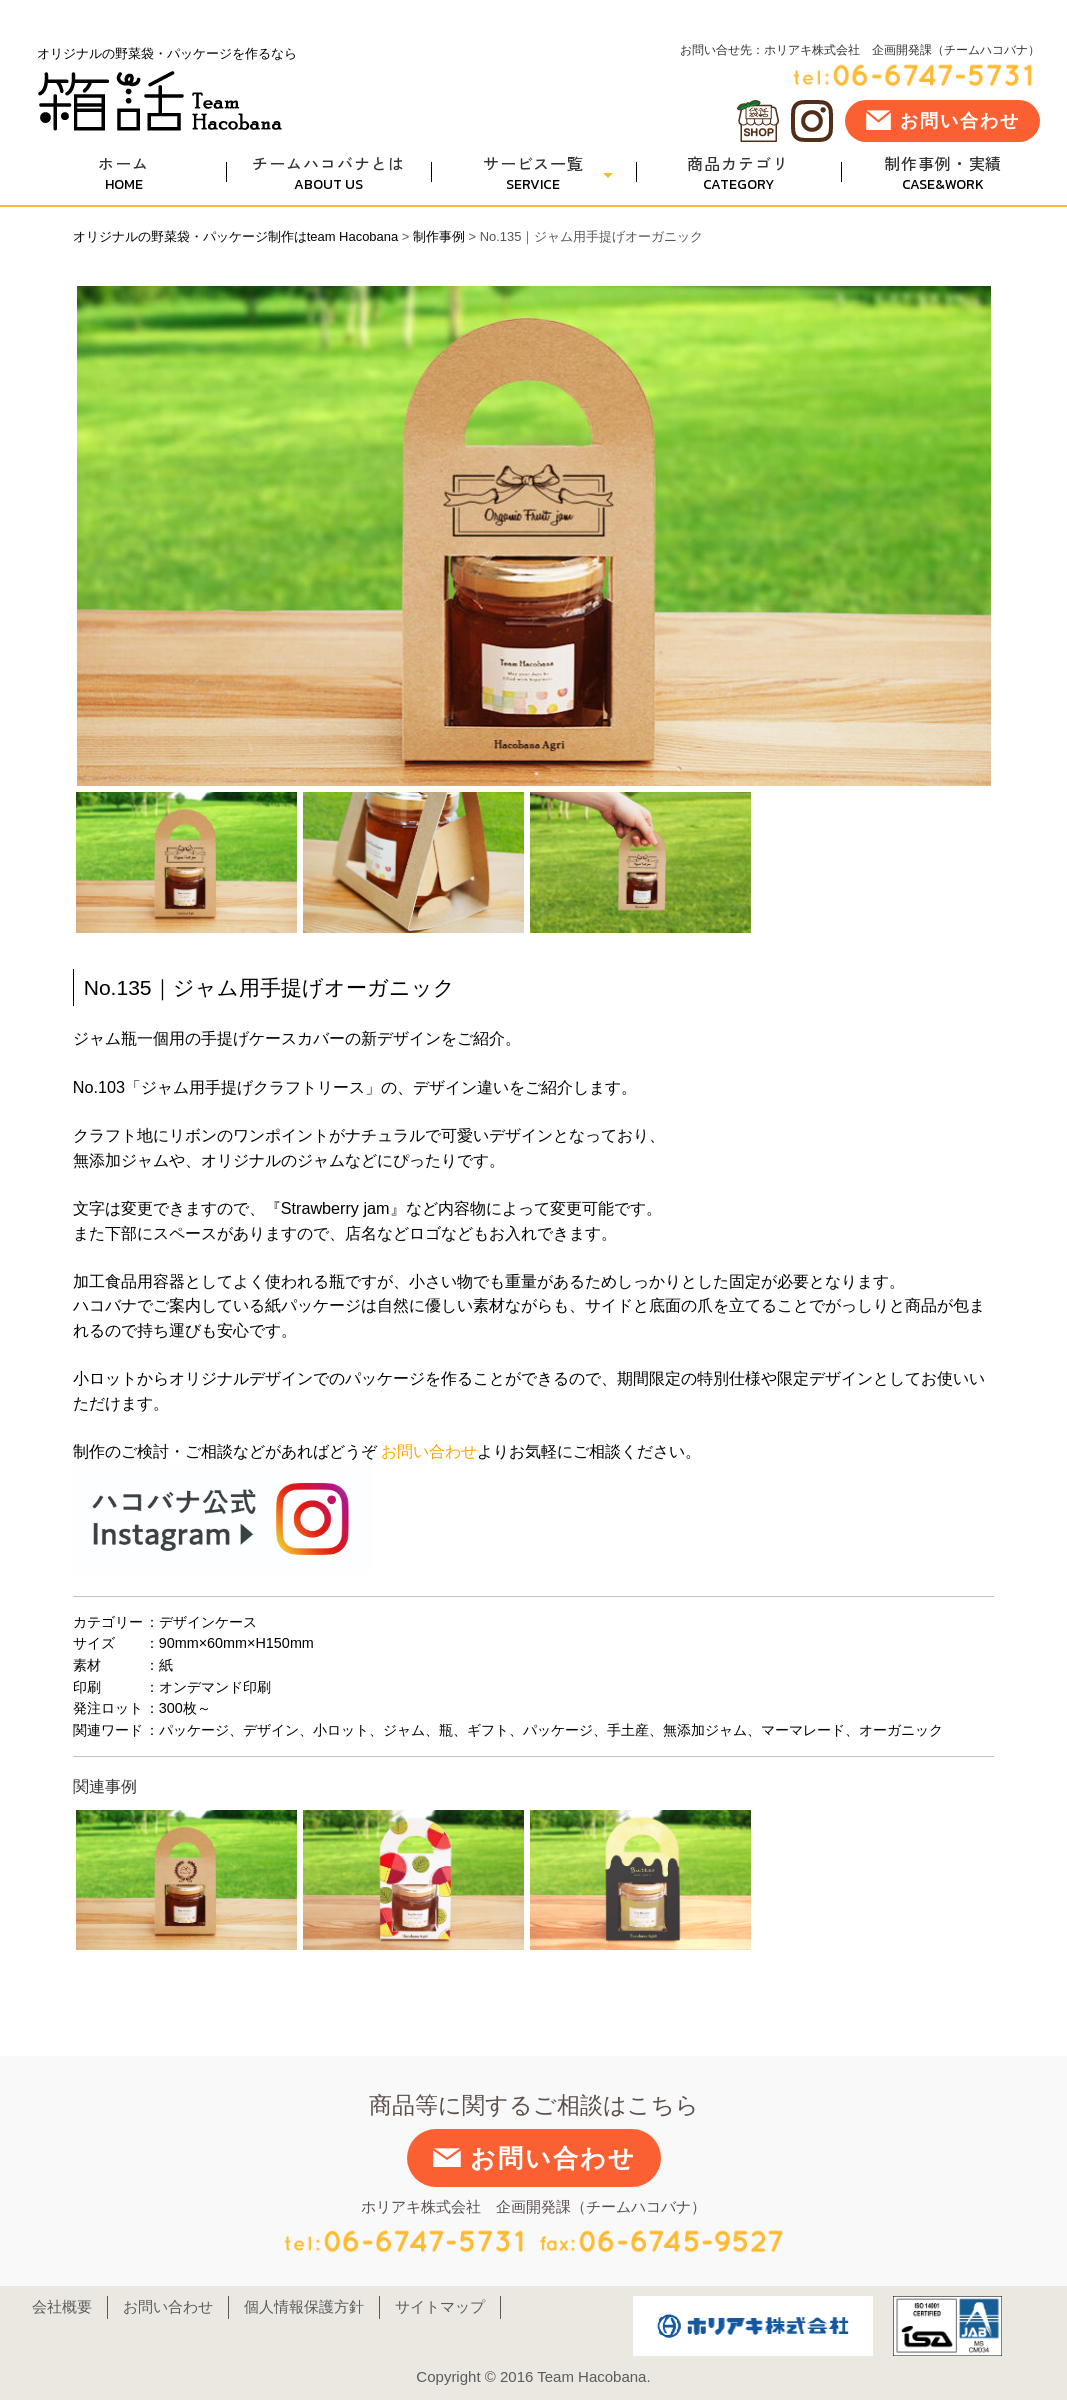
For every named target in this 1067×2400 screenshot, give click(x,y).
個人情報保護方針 (304, 2306)
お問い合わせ (942, 120)
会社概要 (62, 2306)
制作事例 (439, 236)
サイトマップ (440, 2306)
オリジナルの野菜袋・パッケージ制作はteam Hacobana (235, 236)
